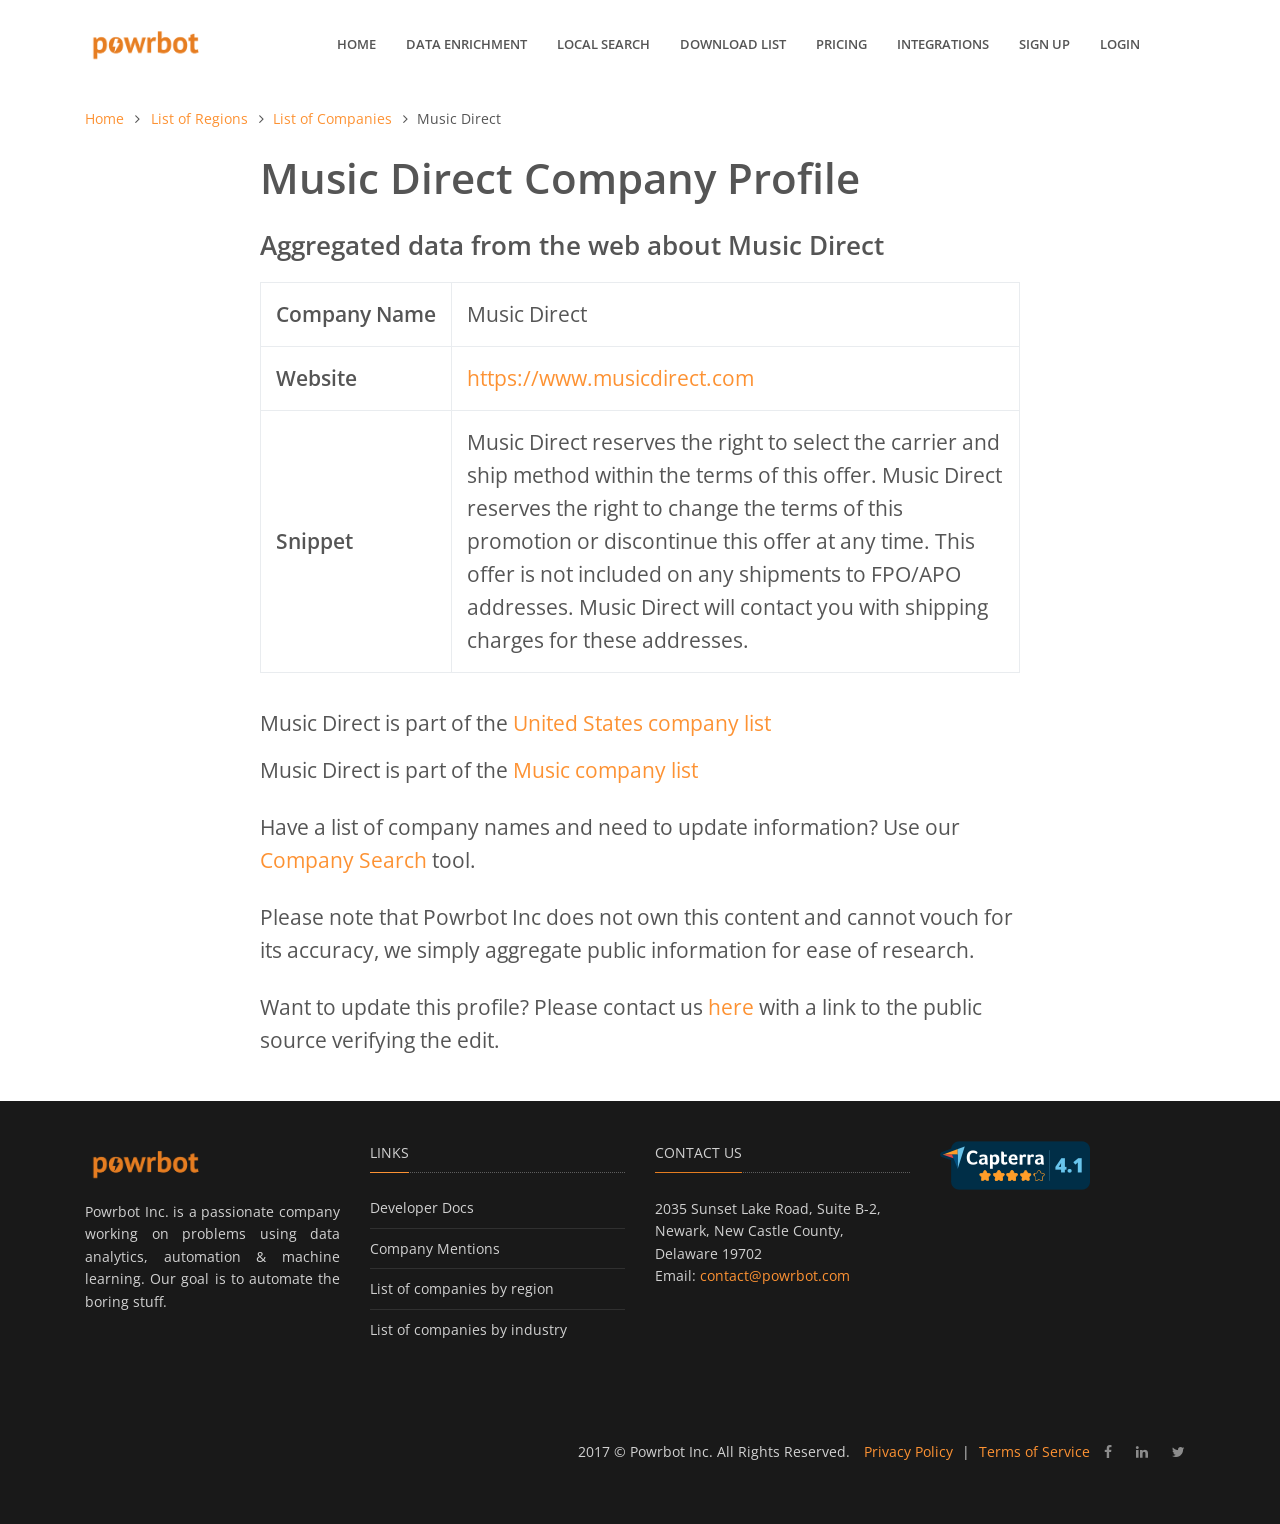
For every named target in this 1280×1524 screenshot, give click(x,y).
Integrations (943, 44)
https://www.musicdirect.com (610, 378)
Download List (733, 44)
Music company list (605, 770)
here (731, 1007)
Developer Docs (422, 1207)
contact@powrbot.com (775, 1275)
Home (356, 44)
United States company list (642, 723)
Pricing (841, 44)
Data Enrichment (466, 44)
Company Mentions (435, 1248)
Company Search (343, 860)
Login (1120, 44)
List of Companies (332, 118)
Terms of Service (1034, 1451)
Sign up (1044, 44)
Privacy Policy (908, 1451)
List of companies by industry (468, 1329)
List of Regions (199, 118)
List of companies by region (462, 1288)
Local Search (603, 44)
